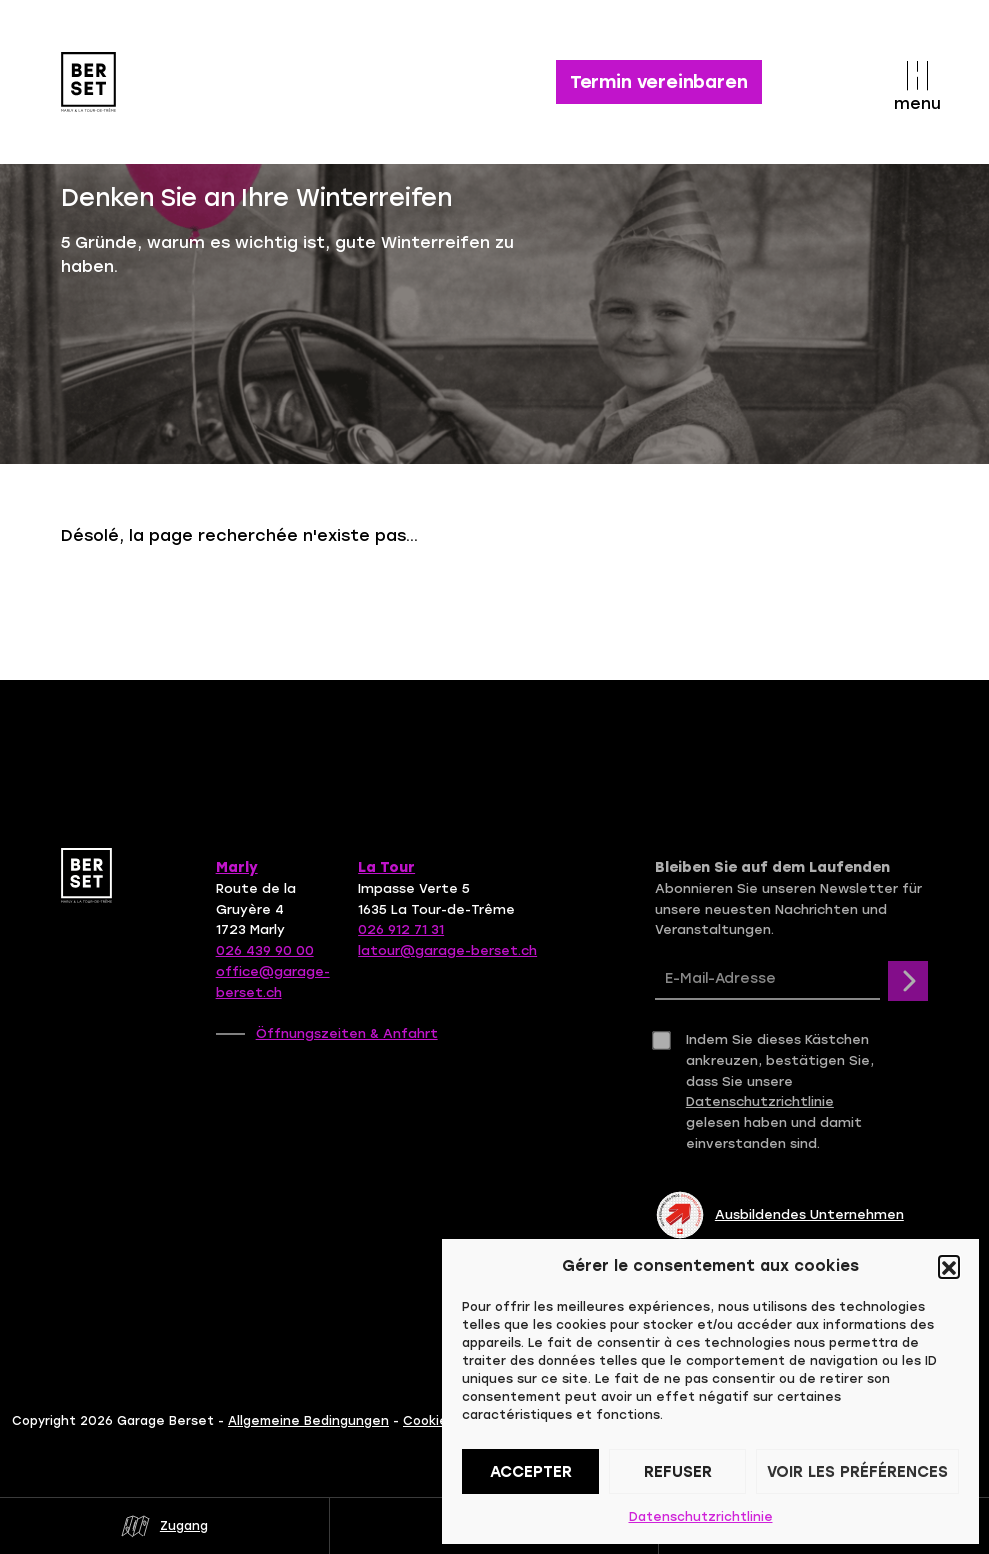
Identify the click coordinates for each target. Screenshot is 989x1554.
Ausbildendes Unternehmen (779, 1215)
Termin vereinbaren (659, 82)
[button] (949, 1266)
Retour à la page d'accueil (215, 599)
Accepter (531, 1472)
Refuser (678, 1472)
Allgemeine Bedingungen (308, 1421)
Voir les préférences (857, 1472)
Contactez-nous (481, 599)
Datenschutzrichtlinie (701, 1517)
